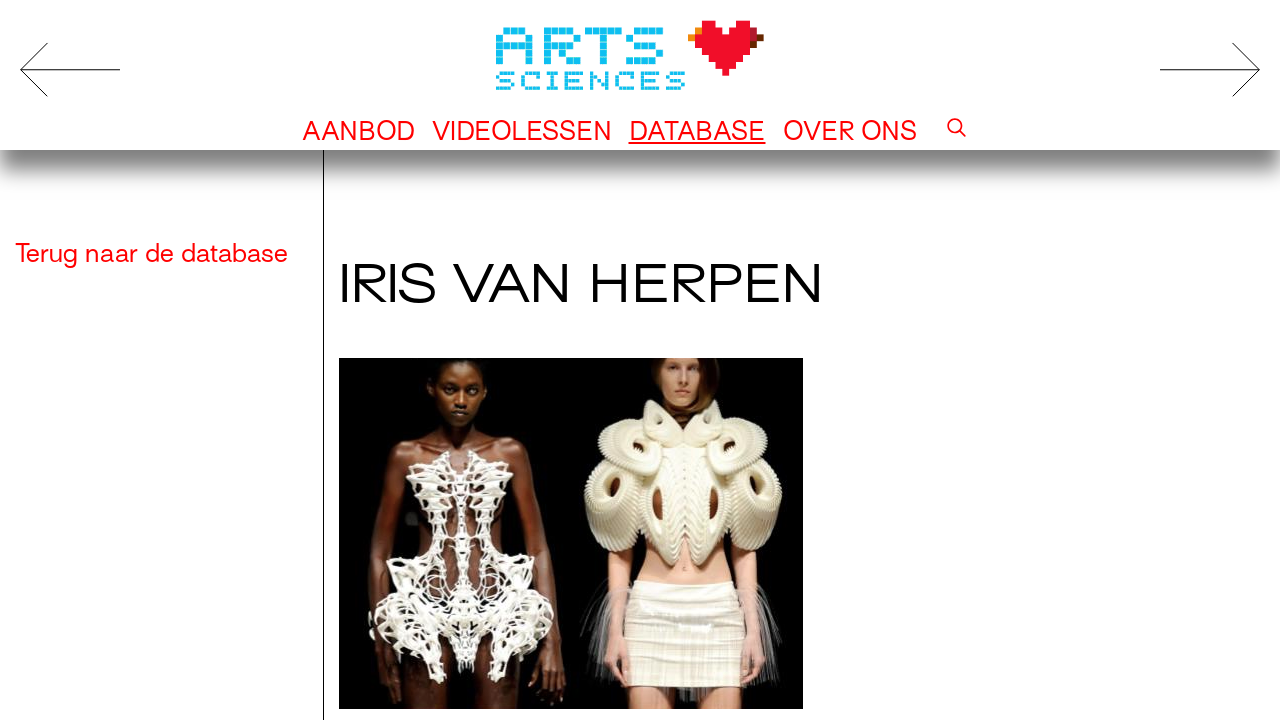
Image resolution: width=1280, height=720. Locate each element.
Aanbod (358, 131)
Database (697, 131)
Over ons (850, 131)
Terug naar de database (151, 253)
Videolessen (522, 131)
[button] (956, 131)
